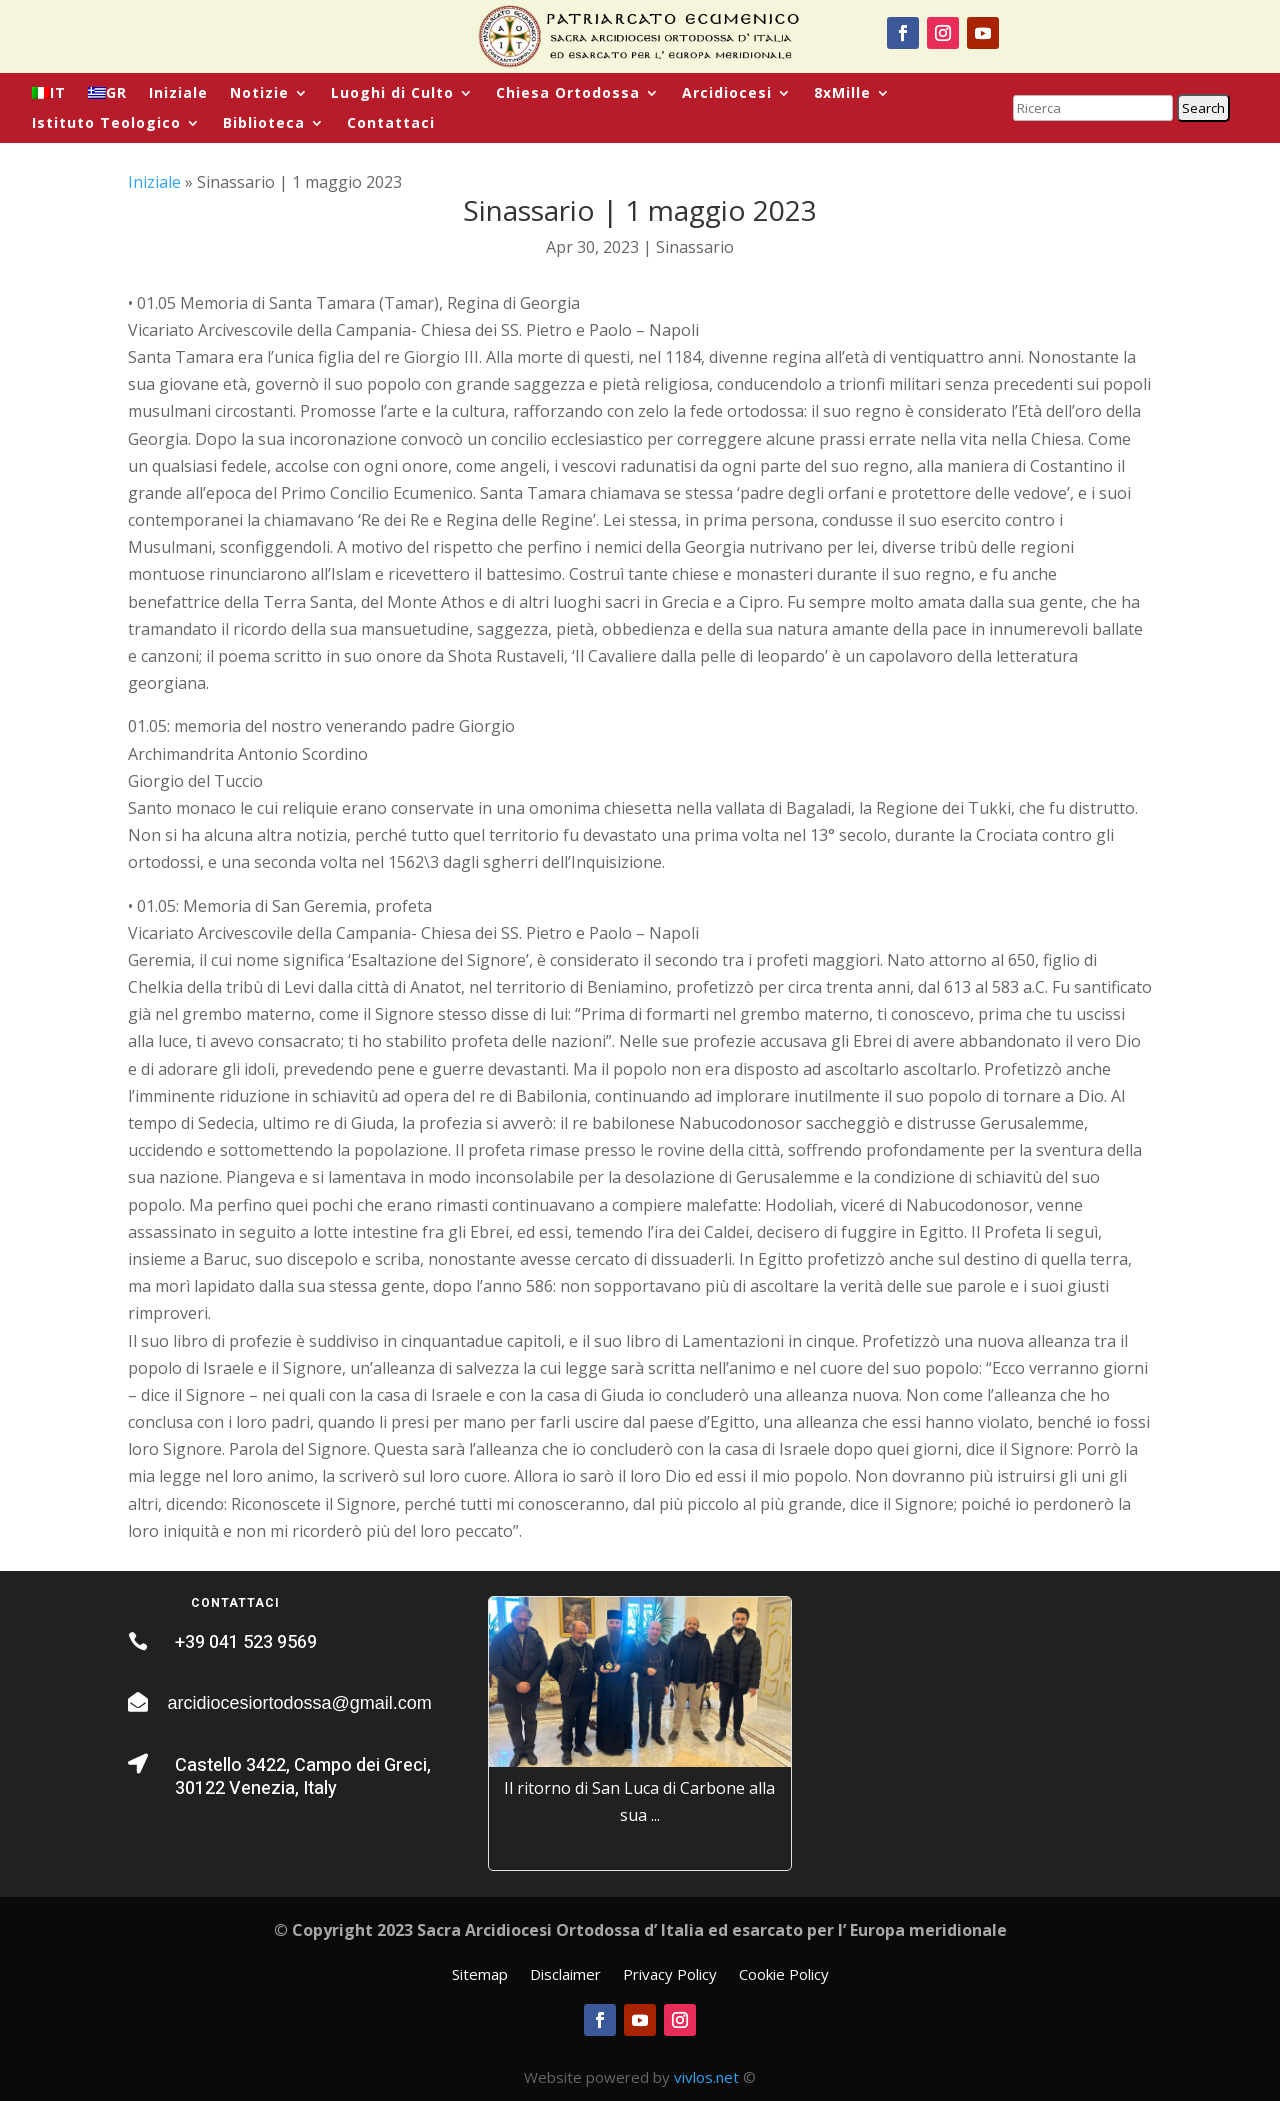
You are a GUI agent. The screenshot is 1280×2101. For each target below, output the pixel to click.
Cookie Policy (784, 1975)
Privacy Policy (670, 1975)
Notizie (259, 94)
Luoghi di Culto (392, 94)
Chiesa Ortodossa (568, 94)
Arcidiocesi (727, 94)
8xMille (842, 94)
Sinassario (695, 247)
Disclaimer (565, 1975)
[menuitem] (49, 97)
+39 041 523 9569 (246, 1642)
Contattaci (391, 124)
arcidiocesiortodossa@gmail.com (299, 1703)
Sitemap (480, 1975)
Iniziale (178, 94)
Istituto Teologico (106, 124)
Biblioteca (264, 124)
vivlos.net (706, 2077)
